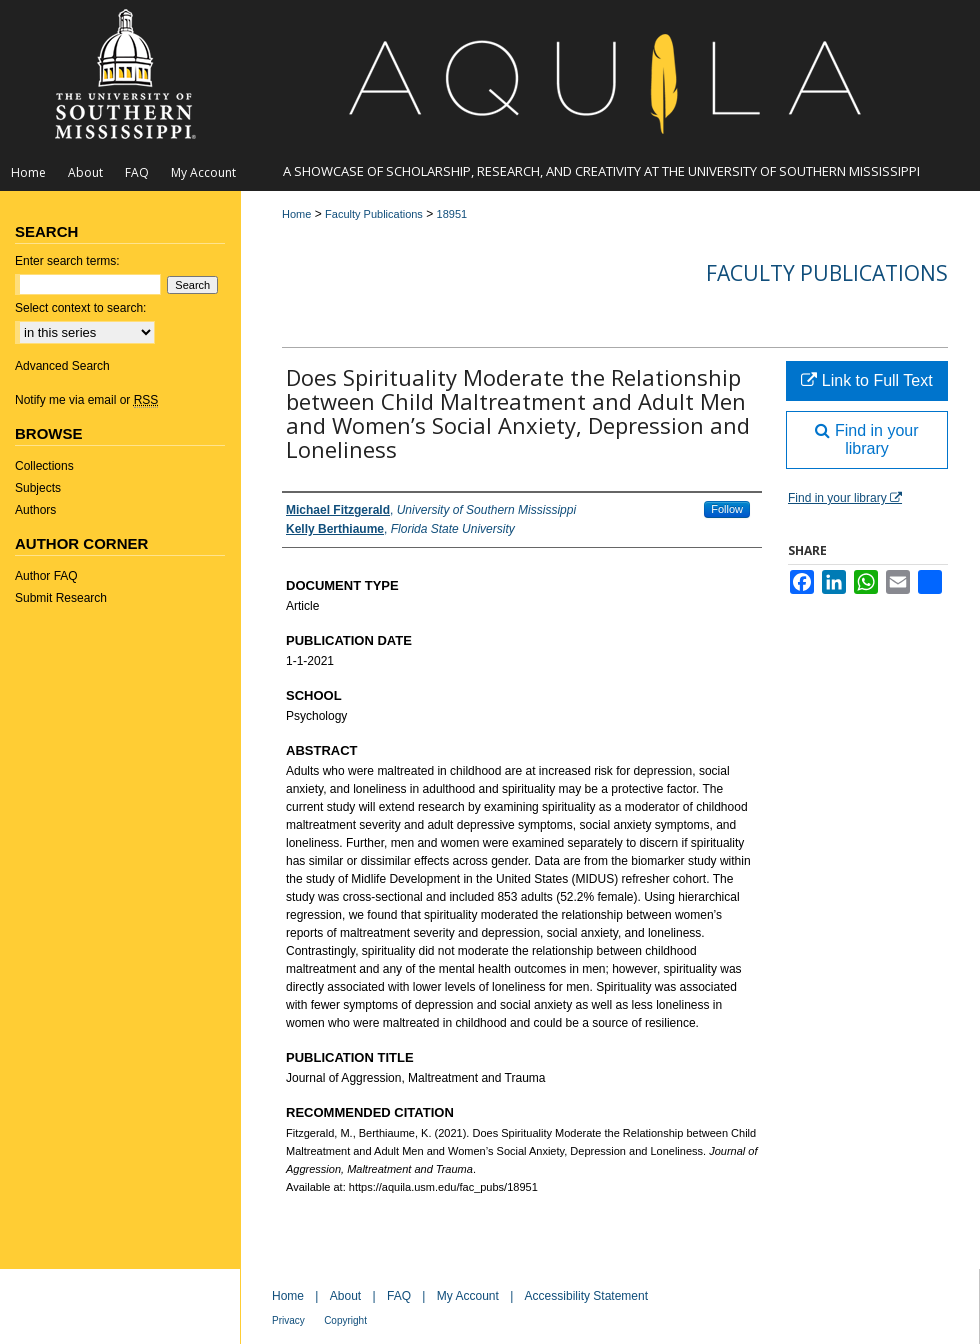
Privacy (288, 1320)
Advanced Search (62, 366)
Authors (35, 510)
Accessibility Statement (586, 1296)
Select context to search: (80, 308)
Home (296, 214)
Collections (44, 466)
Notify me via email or (86, 400)
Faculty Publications (374, 214)
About (345, 1296)
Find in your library (866, 439)
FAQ (399, 1296)
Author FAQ (46, 576)
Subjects (38, 488)
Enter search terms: (67, 261)
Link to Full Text (866, 380)
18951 (452, 214)
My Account (468, 1296)
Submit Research (61, 598)
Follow (727, 509)
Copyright (345, 1320)
